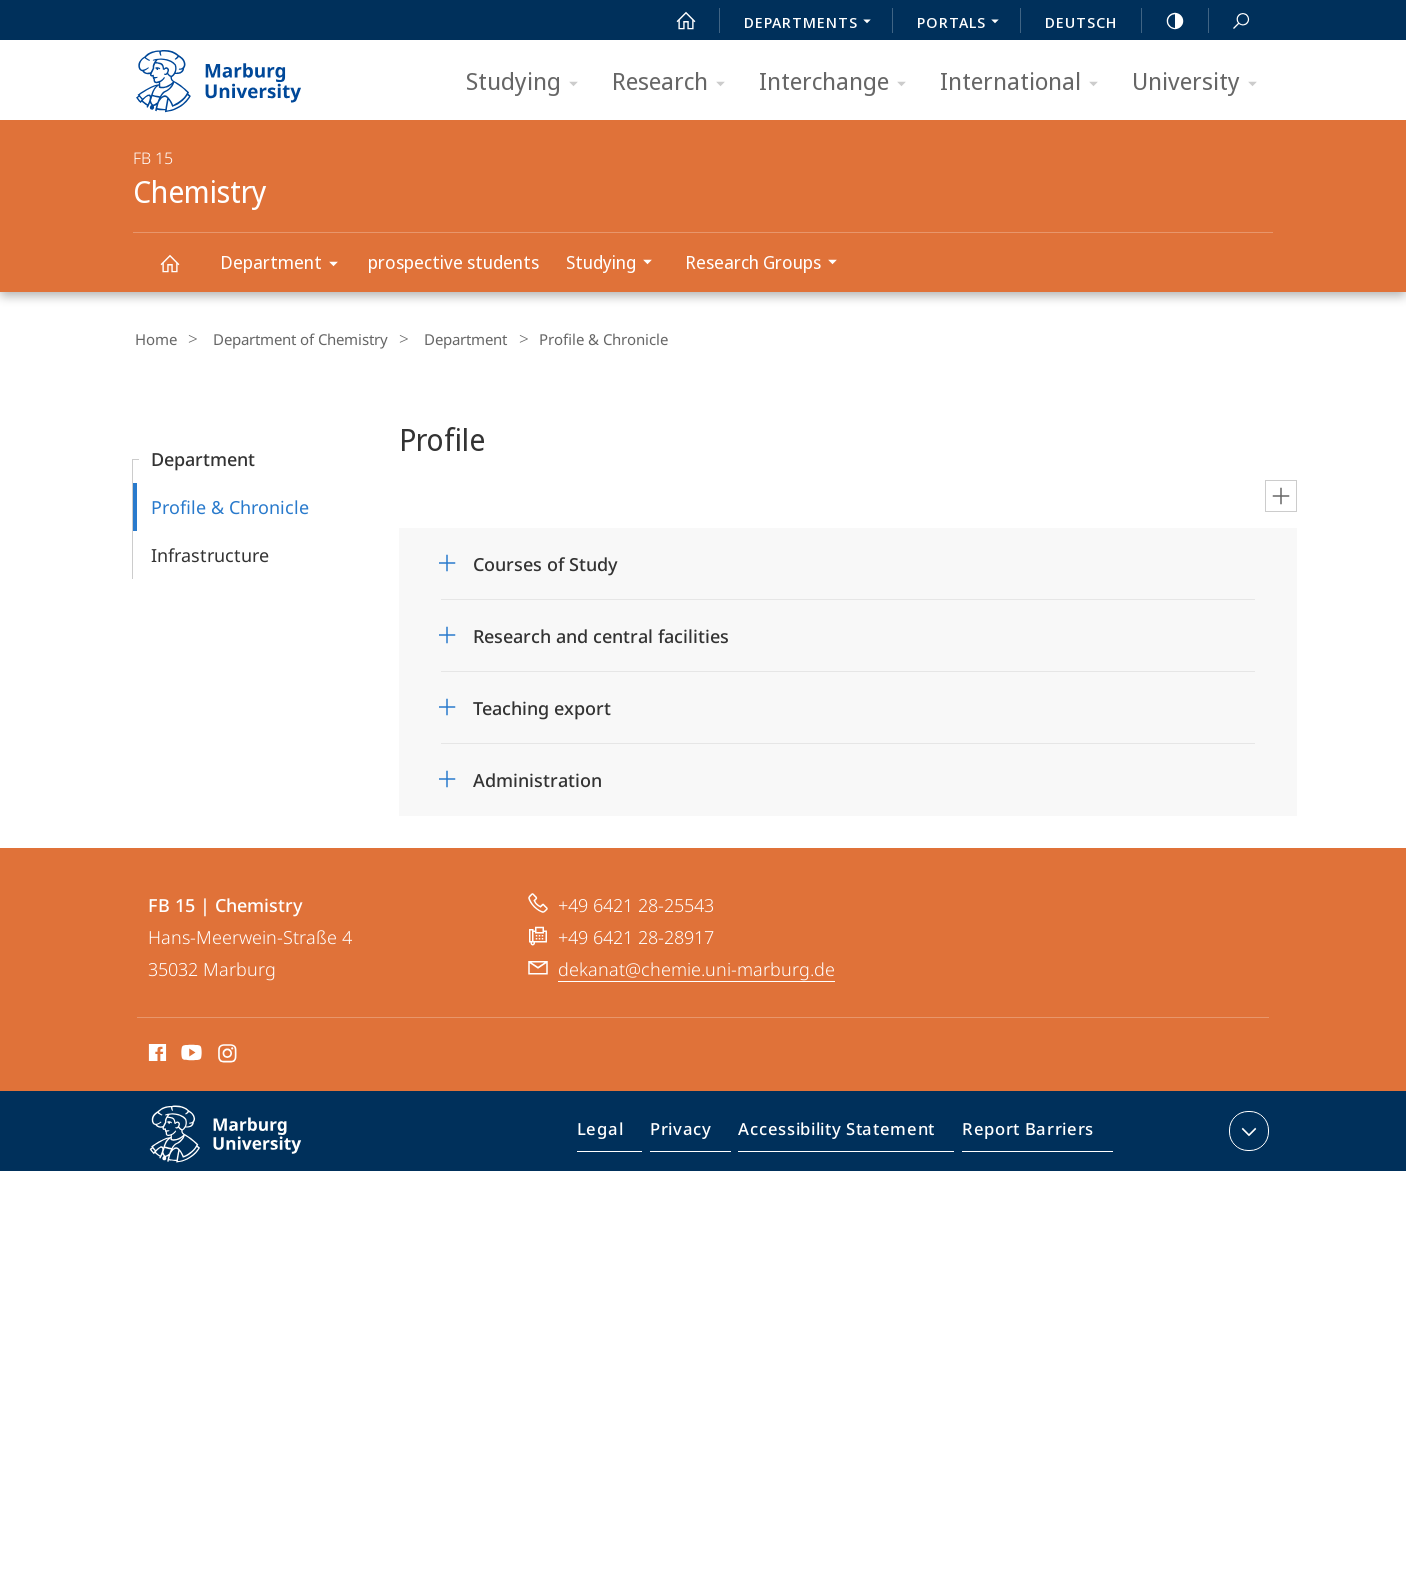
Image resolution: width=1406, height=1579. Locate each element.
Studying (528, 82)
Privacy (697, 1132)
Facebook (155, 1053)
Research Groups (767, 264)
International (1025, 82)
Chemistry (181, 272)
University (1201, 82)
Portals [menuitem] (963, 24)
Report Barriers (1022, 1132)
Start (675, 21)
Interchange (839, 82)
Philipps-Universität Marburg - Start (240, 74)
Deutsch (1081, 22)
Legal (623, 1132)
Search (1230, 21)
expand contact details (1246, 1128)
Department (285, 265)
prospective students (453, 262)
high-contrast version (1164, 21)
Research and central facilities (601, 633)
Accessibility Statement (843, 1132)
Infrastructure (210, 552)
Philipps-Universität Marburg (247, 1147)
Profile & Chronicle (230, 504)
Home (154, 339)
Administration (537, 777)
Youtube (189, 1053)
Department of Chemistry (288, 339)
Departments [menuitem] (813, 24)
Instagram (228, 1053)
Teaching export (542, 705)
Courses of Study (545, 561)
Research (675, 82)
